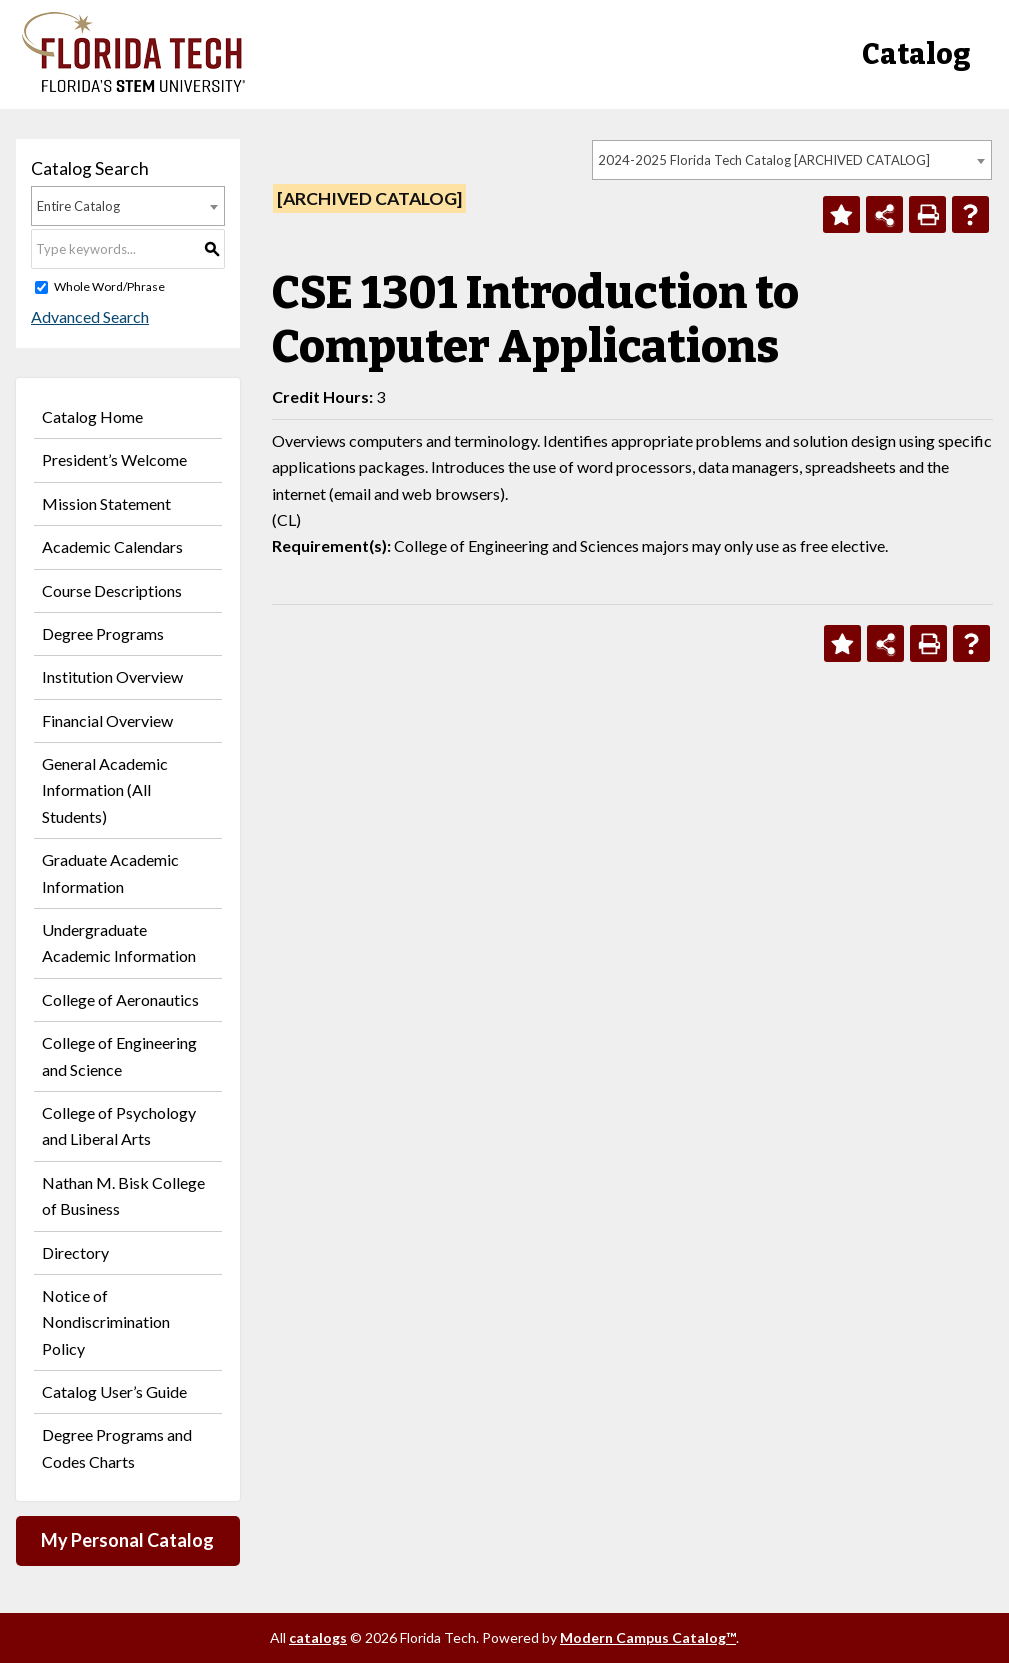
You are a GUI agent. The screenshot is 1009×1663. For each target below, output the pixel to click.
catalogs (318, 1637)
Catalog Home (92, 416)
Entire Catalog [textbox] (78, 206)
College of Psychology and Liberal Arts (119, 1125)
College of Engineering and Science (119, 1055)
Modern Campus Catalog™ (648, 1637)
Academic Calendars (112, 546)
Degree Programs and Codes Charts (117, 1447)
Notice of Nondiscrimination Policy (106, 1322)
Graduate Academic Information (110, 872)
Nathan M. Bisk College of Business (123, 1195)
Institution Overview (112, 676)
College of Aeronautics (120, 999)
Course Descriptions (112, 590)
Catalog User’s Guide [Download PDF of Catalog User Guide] (114, 1391)
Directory (75, 1252)
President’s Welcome (114, 459)
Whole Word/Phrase (109, 286)
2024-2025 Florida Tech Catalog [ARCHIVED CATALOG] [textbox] (764, 160)
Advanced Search (90, 316)
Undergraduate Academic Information (119, 942)
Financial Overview (107, 720)
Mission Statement (106, 503)
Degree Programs (103, 633)
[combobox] (792, 160)
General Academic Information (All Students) (105, 790)
